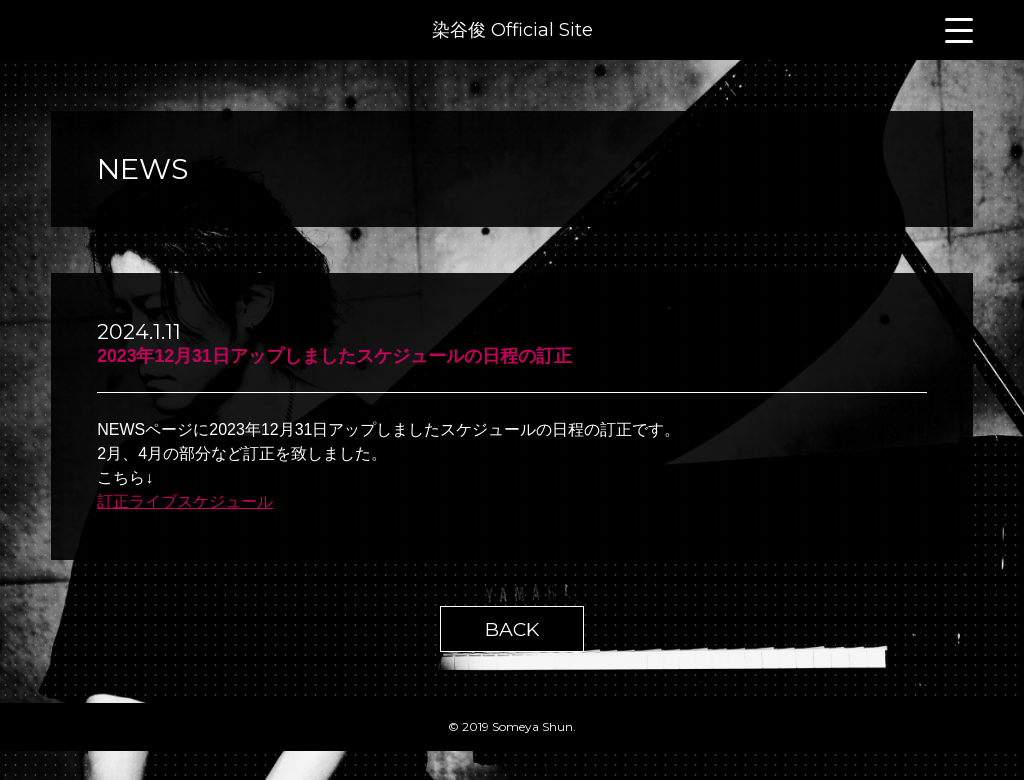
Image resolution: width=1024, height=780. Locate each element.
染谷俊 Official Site (512, 30)
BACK (512, 629)
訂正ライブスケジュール (185, 501)
